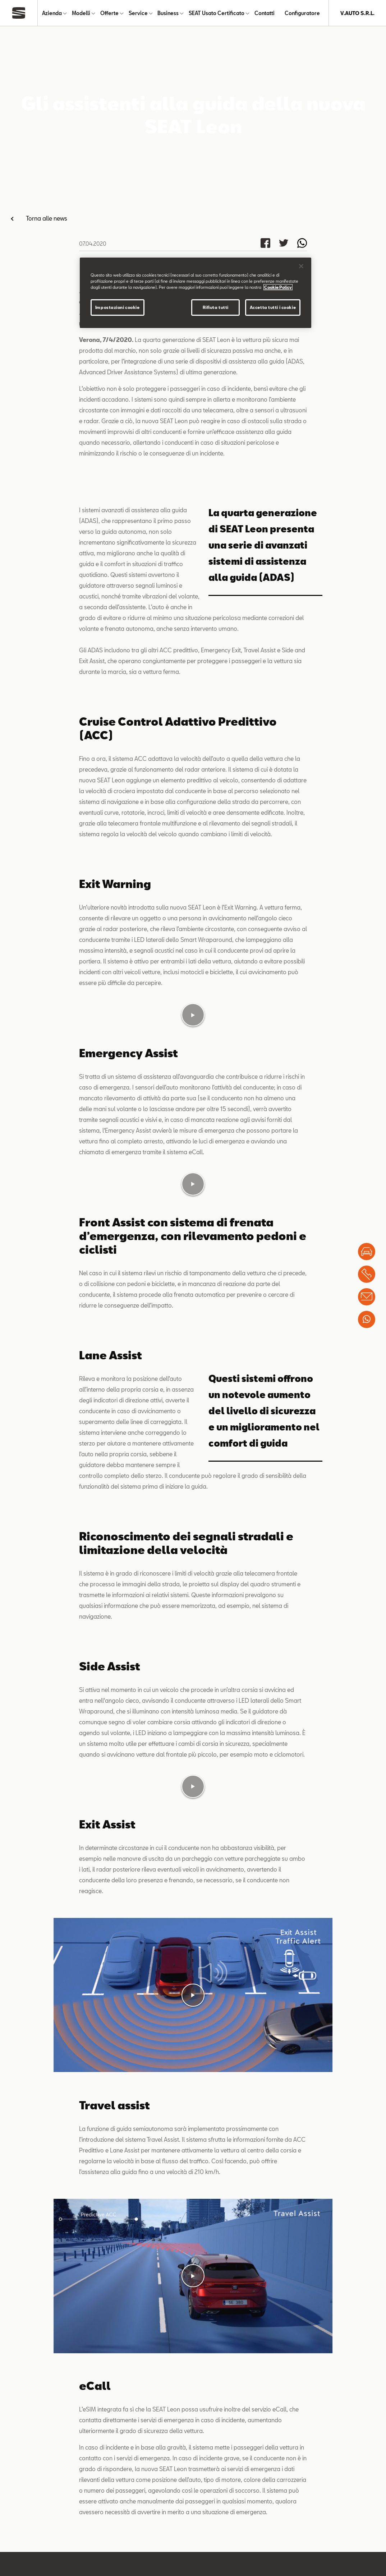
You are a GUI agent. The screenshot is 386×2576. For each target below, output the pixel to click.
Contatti (264, 13)
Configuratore (302, 13)
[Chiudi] (301, 266)
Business (168, 13)
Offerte (109, 13)
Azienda (52, 13)
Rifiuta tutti (216, 307)
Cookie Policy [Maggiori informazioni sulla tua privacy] (278, 287)
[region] (195, 293)
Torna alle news (46, 218)
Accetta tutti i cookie (273, 307)
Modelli (81, 13)
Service (138, 13)
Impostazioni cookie (117, 307)
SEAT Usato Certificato (216, 13)
